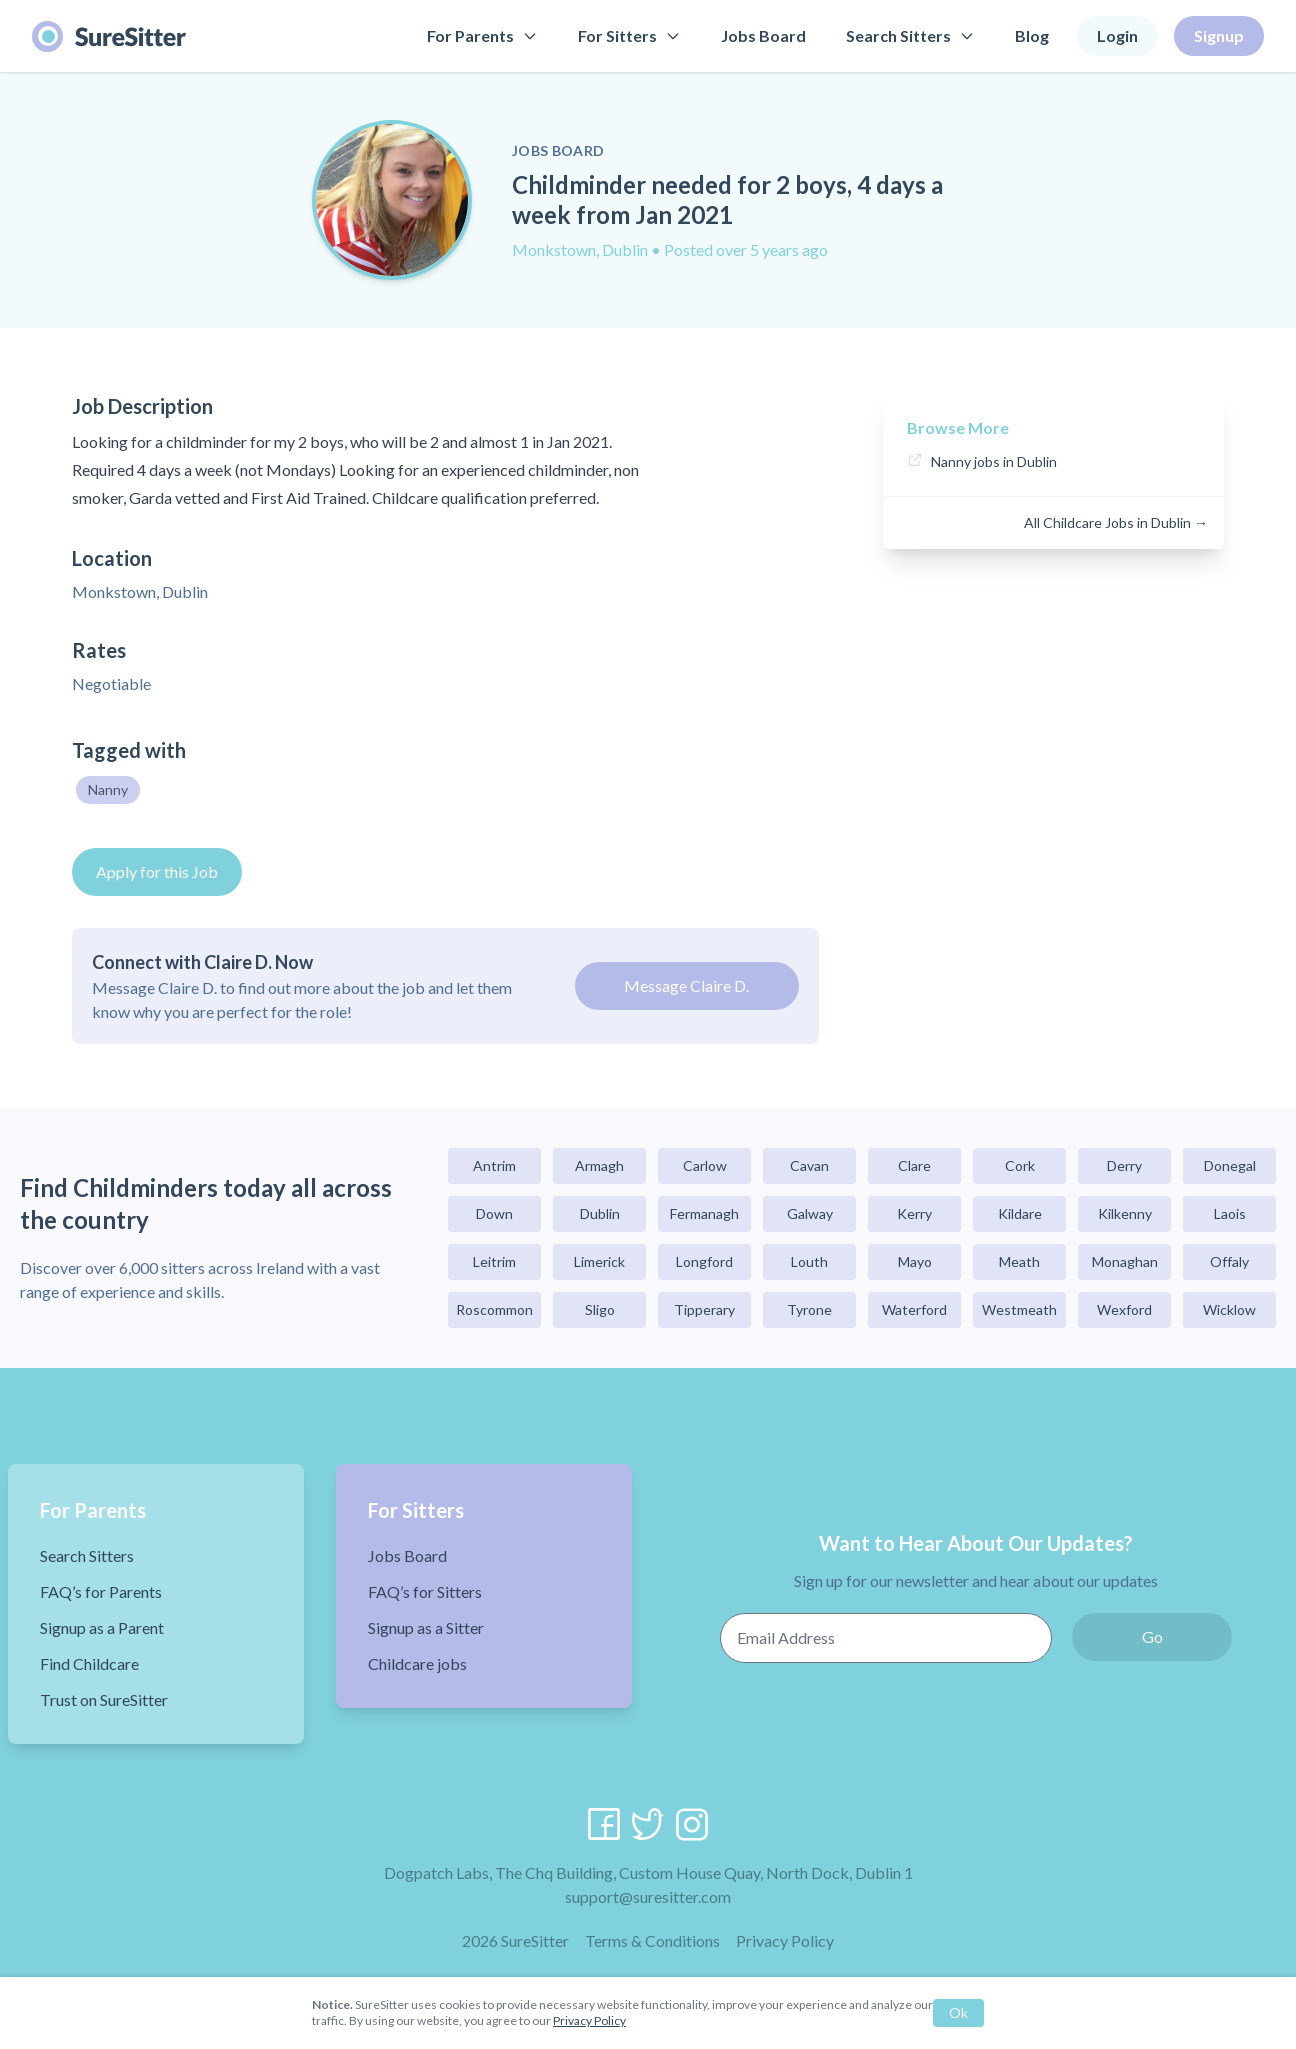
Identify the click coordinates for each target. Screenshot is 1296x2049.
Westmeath (1019, 1309)
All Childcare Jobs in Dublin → (1116, 522)
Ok (958, 2012)
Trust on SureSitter (104, 1699)
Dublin (600, 1213)
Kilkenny (1125, 1213)
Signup (1219, 35)
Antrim (494, 1165)
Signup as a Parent (102, 1627)
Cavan (809, 1165)
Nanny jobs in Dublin (994, 461)
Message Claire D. (686, 985)
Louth (809, 1261)
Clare (914, 1165)
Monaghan (1125, 1261)
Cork (1020, 1165)
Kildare (1020, 1213)
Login (1117, 35)
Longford (704, 1261)
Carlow (705, 1165)
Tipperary (704, 1309)
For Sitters (629, 35)
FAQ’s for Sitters (425, 1591)
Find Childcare (89, 1663)
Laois (1230, 1213)
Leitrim (494, 1261)
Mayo (915, 1261)
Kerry (914, 1213)
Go (1152, 1636)
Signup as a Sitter (426, 1627)
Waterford (914, 1309)
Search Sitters (910, 35)
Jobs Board (763, 35)
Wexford (1124, 1309)
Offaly (1229, 1261)
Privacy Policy (785, 1940)
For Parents (482, 35)
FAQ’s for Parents (101, 1591)
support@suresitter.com (648, 1896)
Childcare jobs (417, 1663)
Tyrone (809, 1309)
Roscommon (494, 1309)
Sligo (600, 1309)
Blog (1032, 35)
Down (494, 1213)
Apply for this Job (157, 871)
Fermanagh (704, 1213)
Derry (1124, 1165)
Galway (810, 1213)
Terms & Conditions (652, 1940)
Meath (1019, 1261)
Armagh (599, 1165)
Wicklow (1229, 1309)
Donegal (1230, 1165)
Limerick (599, 1261)
